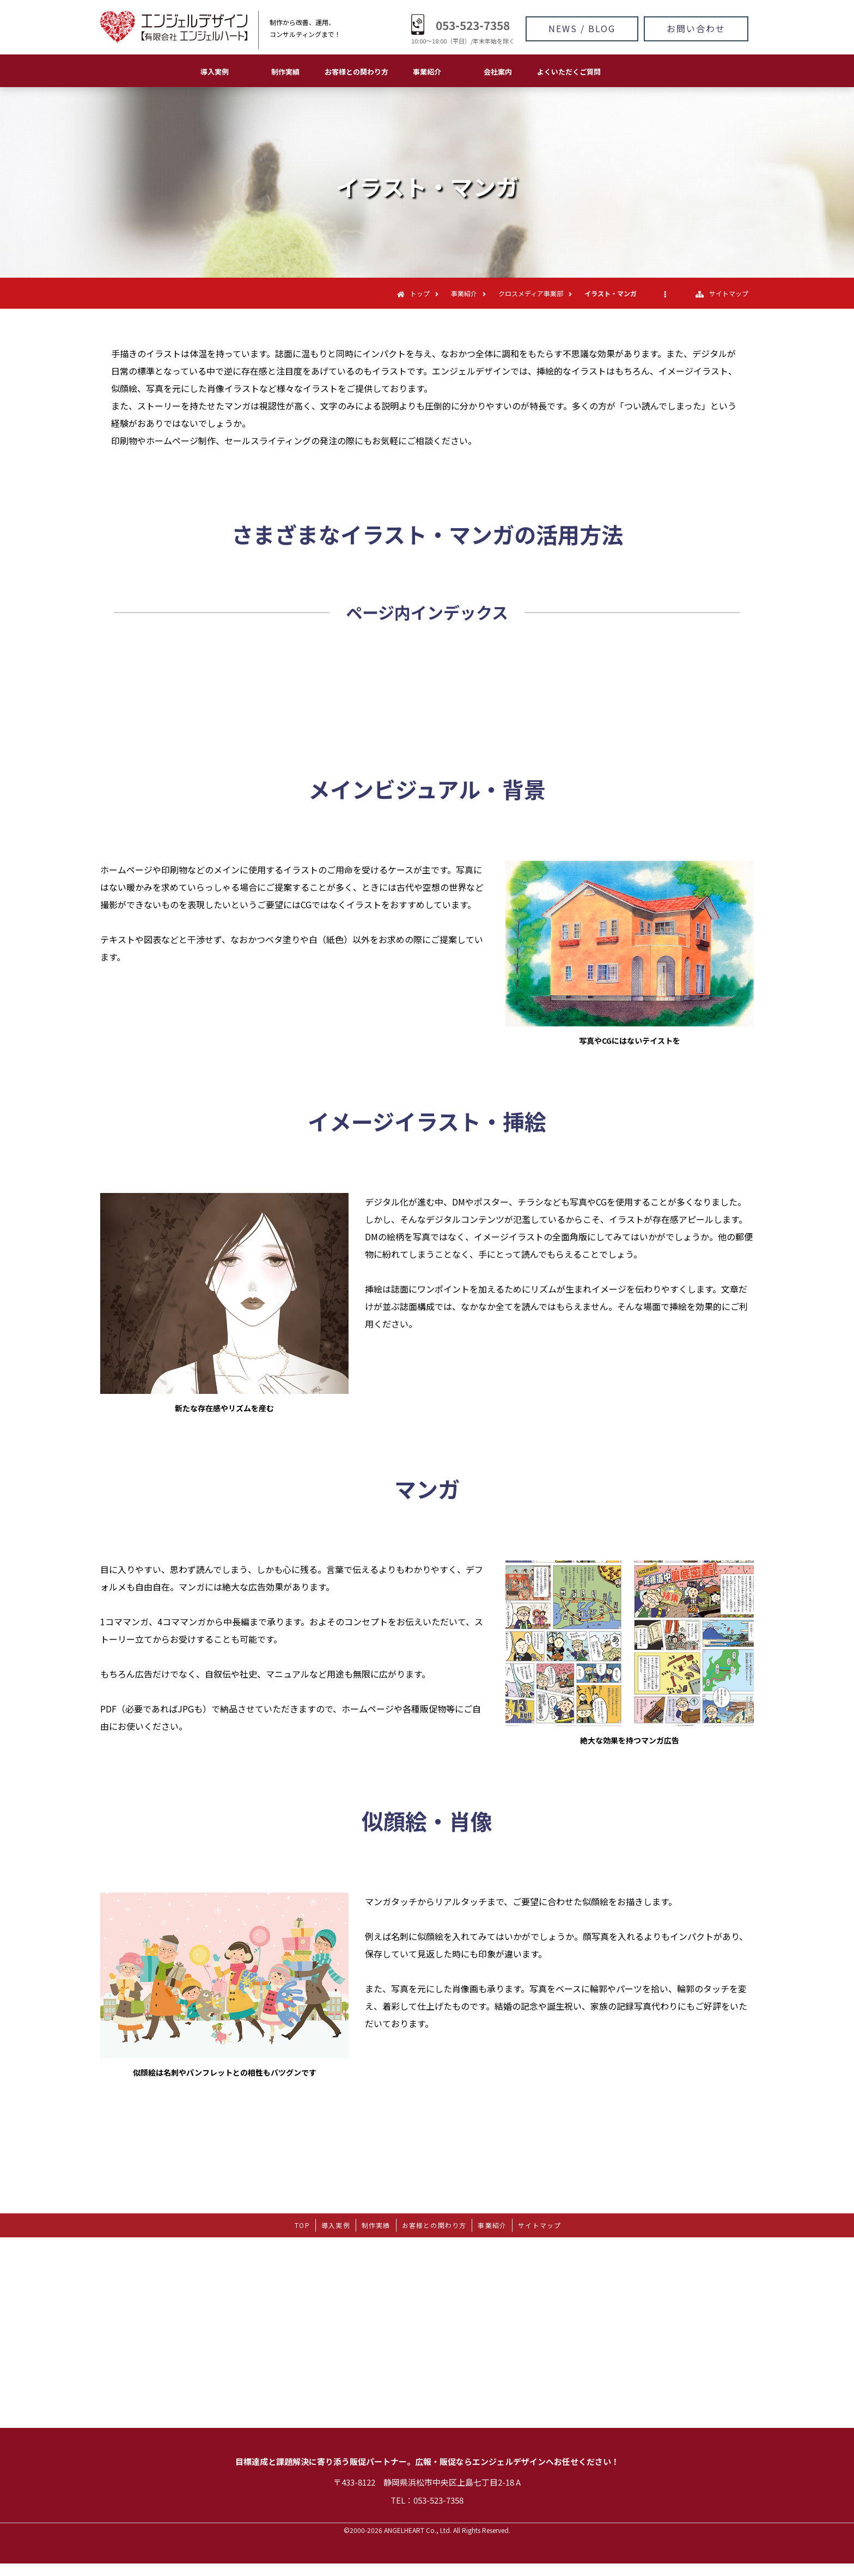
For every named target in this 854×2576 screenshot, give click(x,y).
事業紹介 (427, 71)
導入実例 (214, 71)
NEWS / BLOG (581, 28)
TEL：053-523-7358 (427, 2500)
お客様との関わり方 (356, 71)
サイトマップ (728, 293)
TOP (302, 2225)
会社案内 (498, 71)
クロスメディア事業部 (530, 293)
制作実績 (285, 71)
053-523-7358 (473, 25)
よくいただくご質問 (569, 71)
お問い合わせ (696, 28)
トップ (420, 293)
